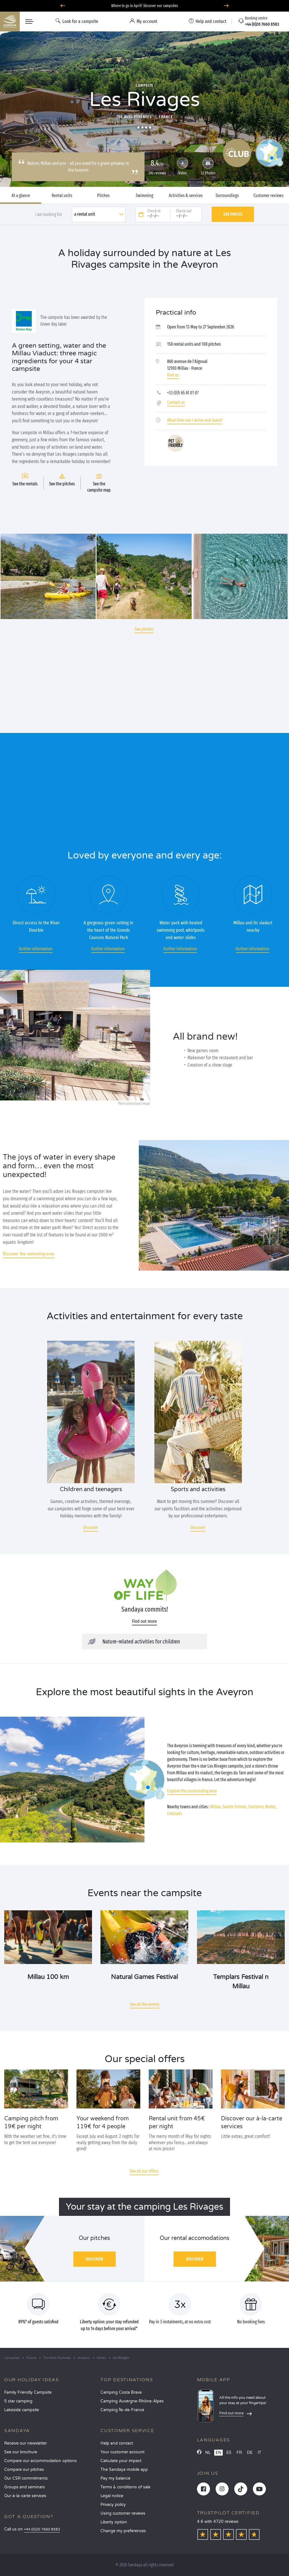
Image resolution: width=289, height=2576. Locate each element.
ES (228, 2452)
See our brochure (20, 2452)
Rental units (62, 195)
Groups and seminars (24, 2487)
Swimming (144, 195)
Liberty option (113, 2522)
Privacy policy (113, 2504)
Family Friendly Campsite (28, 2392)
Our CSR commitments (26, 2478)
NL (208, 2452)
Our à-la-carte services (25, 2495)
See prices (232, 214)
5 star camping (18, 2401)
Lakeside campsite (21, 2410)
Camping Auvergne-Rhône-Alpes (132, 2401)
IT (259, 2452)
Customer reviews (268, 195)
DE (250, 2452)
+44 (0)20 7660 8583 (42, 2529)
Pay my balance (115, 2478)
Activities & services (186, 195)
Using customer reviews (122, 2513)
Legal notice (111, 2495)
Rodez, (271, 1806)
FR (239, 2452)
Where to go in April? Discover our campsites (144, 5)
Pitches (103, 195)
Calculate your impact (120, 2460)
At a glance (21, 195)
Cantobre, (256, 1806)
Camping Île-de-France (122, 2410)
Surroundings (227, 195)
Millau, (216, 1806)
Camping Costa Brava (121, 2392)
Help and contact (116, 2443)
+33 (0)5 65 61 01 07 (183, 392)
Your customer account (122, 2452)
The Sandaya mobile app (124, 2469)
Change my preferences (123, 2531)
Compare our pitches (24, 2469)
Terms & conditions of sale (125, 2487)
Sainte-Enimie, (235, 1806)
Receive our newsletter (25, 2443)
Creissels (174, 1813)
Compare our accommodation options (40, 2460)
